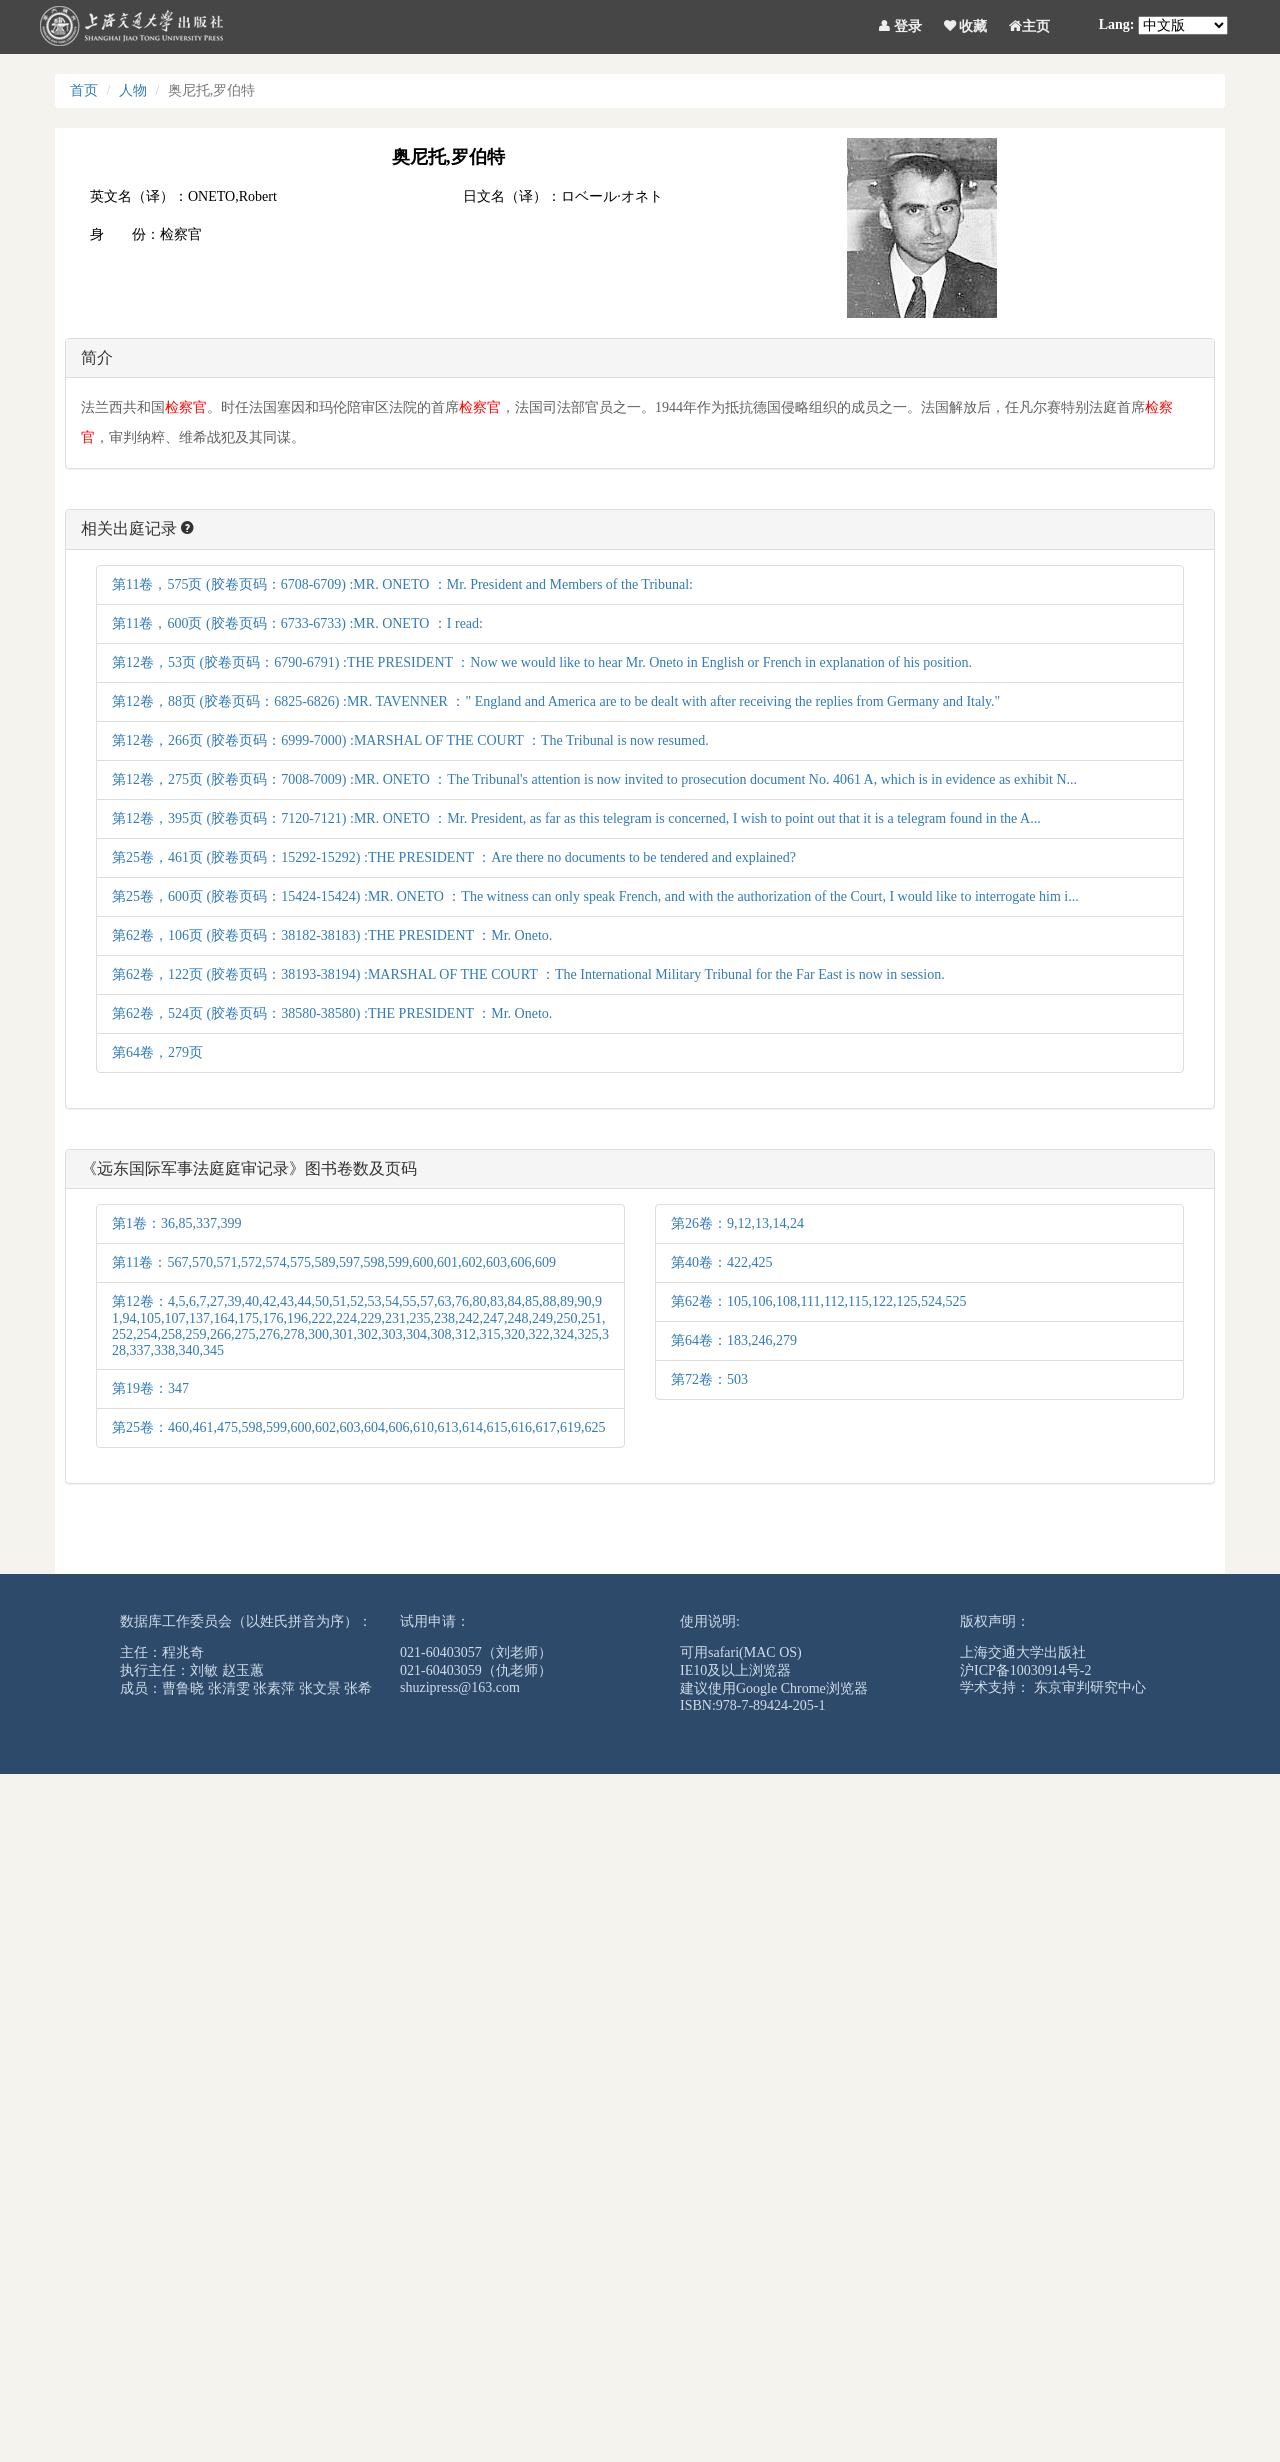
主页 (1029, 23)
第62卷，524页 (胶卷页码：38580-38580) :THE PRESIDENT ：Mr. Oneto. (332, 1013)
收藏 (966, 23)
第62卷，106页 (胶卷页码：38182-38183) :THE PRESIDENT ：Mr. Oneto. (332, 935)
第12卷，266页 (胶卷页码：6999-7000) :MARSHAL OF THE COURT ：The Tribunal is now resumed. (410, 740)
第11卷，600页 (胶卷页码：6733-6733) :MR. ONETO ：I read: (297, 623)
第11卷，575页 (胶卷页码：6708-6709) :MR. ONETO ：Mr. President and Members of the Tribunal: (402, 584)
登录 (900, 23)
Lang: (1117, 24)
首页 (84, 90)
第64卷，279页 (157, 1052)
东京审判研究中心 (1090, 1687)
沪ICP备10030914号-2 (1025, 1670)
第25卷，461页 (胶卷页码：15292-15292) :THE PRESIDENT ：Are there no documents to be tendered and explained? (454, 857)
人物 (133, 90)
